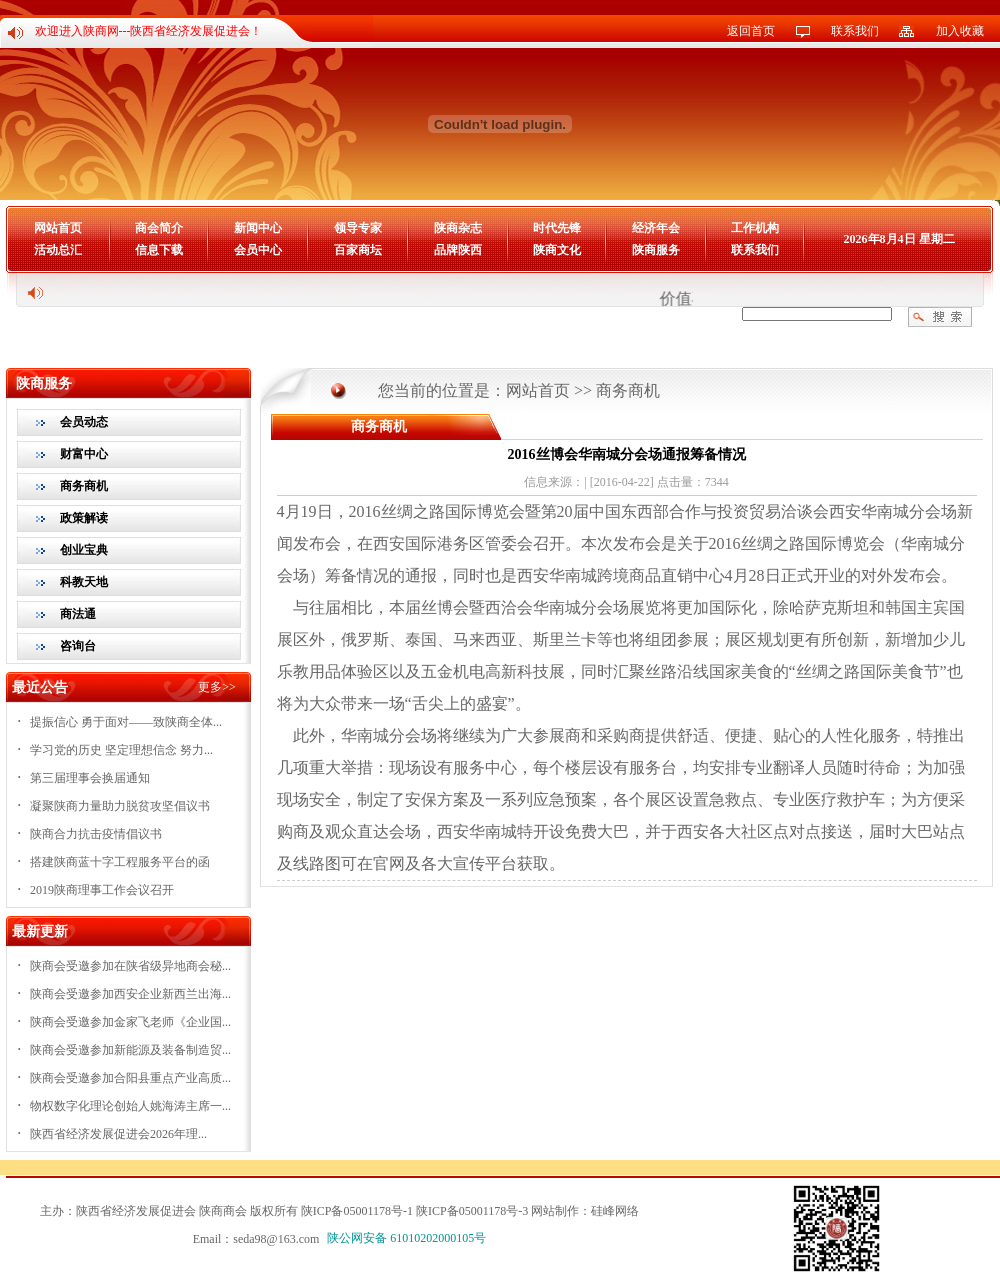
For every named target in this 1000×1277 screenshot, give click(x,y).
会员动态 (84, 422)
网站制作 (555, 1211)
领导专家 (358, 228)
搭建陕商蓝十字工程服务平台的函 (120, 862)
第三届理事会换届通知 (90, 778)
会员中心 (258, 250)
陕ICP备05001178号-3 (472, 1211)
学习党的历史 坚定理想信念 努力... (121, 750)
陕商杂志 (458, 228)
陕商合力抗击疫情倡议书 (96, 834)
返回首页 (751, 31)
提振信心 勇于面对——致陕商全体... (126, 722)
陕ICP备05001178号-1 (357, 1211)
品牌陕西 (458, 250)
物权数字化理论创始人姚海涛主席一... (130, 1106)
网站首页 (58, 228)
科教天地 (84, 582)
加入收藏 (960, 31)
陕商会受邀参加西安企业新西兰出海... (130, 994)
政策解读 (84, 518)
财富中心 (84, 454)
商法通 (78, 614)
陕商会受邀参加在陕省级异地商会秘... (130, 966)
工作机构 (755, 228)
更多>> (217, 687)
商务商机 (84, 486)
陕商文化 (557, 250)
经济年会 (656, 228)
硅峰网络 (615, 1211)
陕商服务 (656, 250)
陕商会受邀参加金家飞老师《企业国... (130, 1022)
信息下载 (159, 250)
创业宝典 (84, 550)
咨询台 (78, 646)
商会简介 (159, 228)
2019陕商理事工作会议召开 (102, 890)
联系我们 (855, 31)
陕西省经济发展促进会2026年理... (118, 1134)
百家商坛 (358, 250)
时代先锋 (557, 228)
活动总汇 (58, 250)
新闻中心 (258, 228)
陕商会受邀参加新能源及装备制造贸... (130, 1050)
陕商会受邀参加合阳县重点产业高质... (130, 1078)
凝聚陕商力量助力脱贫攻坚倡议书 (120, 806)
